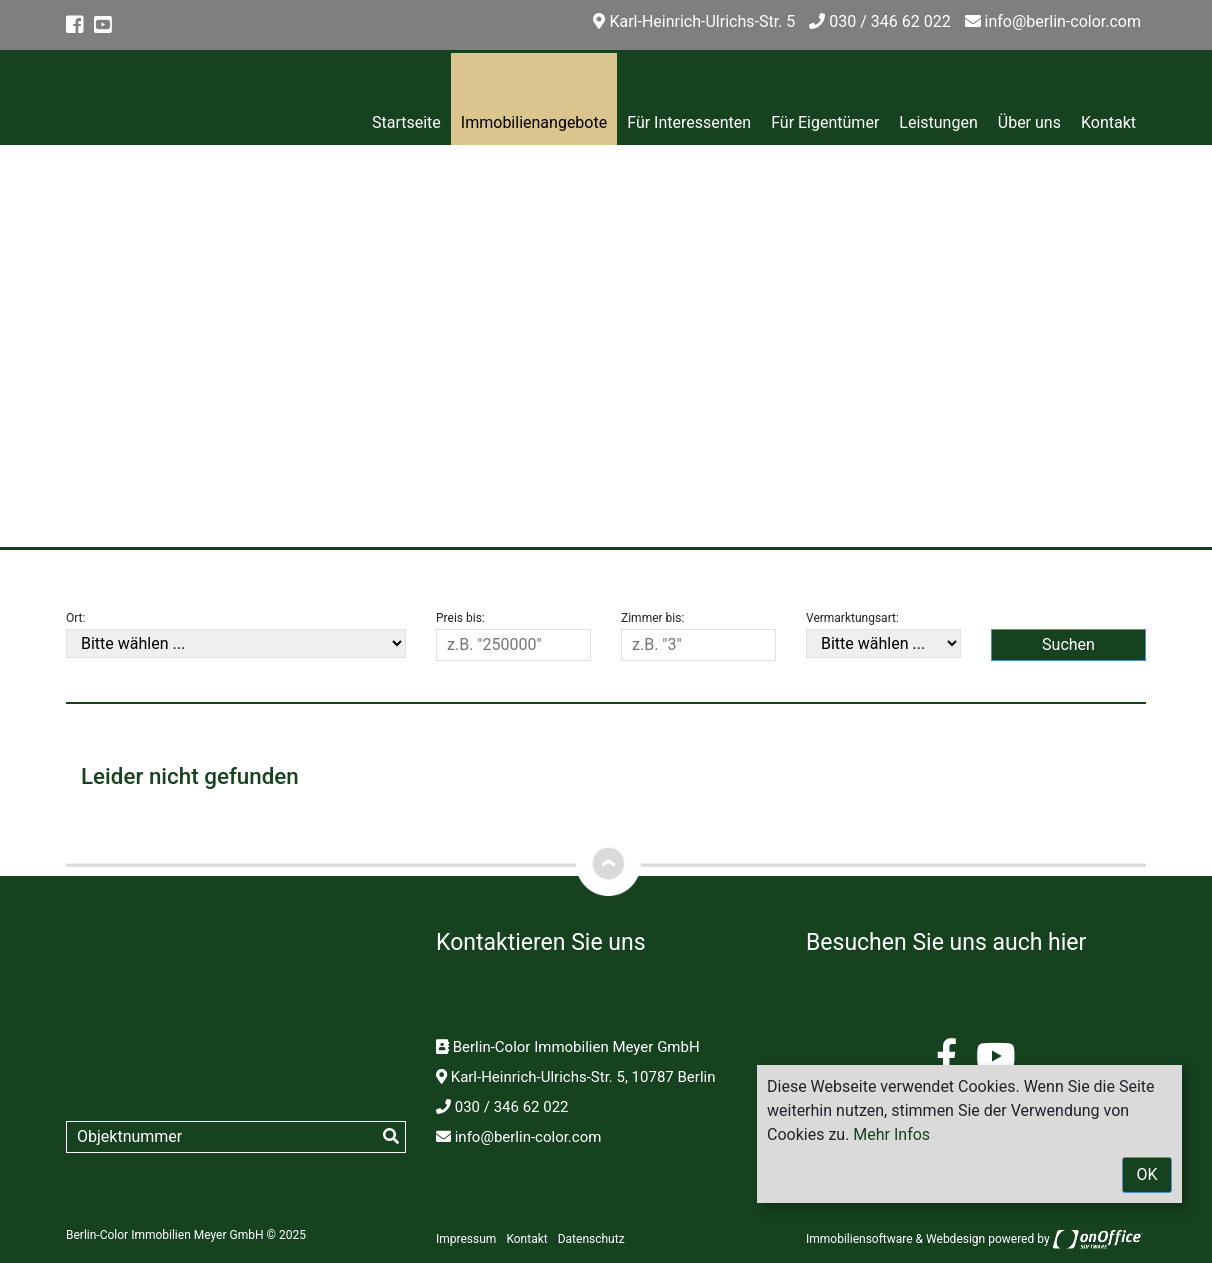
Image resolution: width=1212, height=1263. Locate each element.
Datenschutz (591, 1239)
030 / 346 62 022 (879, 21)
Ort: (75, 618)
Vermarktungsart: (852, 618)
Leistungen (938, 122)
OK (1146, 1174)
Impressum (466, 1239)
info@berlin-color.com (1053, 21)
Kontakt (1108, 122)
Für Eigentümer (825, 122)
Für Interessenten (689, 122)
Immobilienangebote (534, 122)
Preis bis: (460, 618)
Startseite (406, 122)
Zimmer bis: (652, 618)
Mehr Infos (891, 1134)
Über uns (1029, 122)
